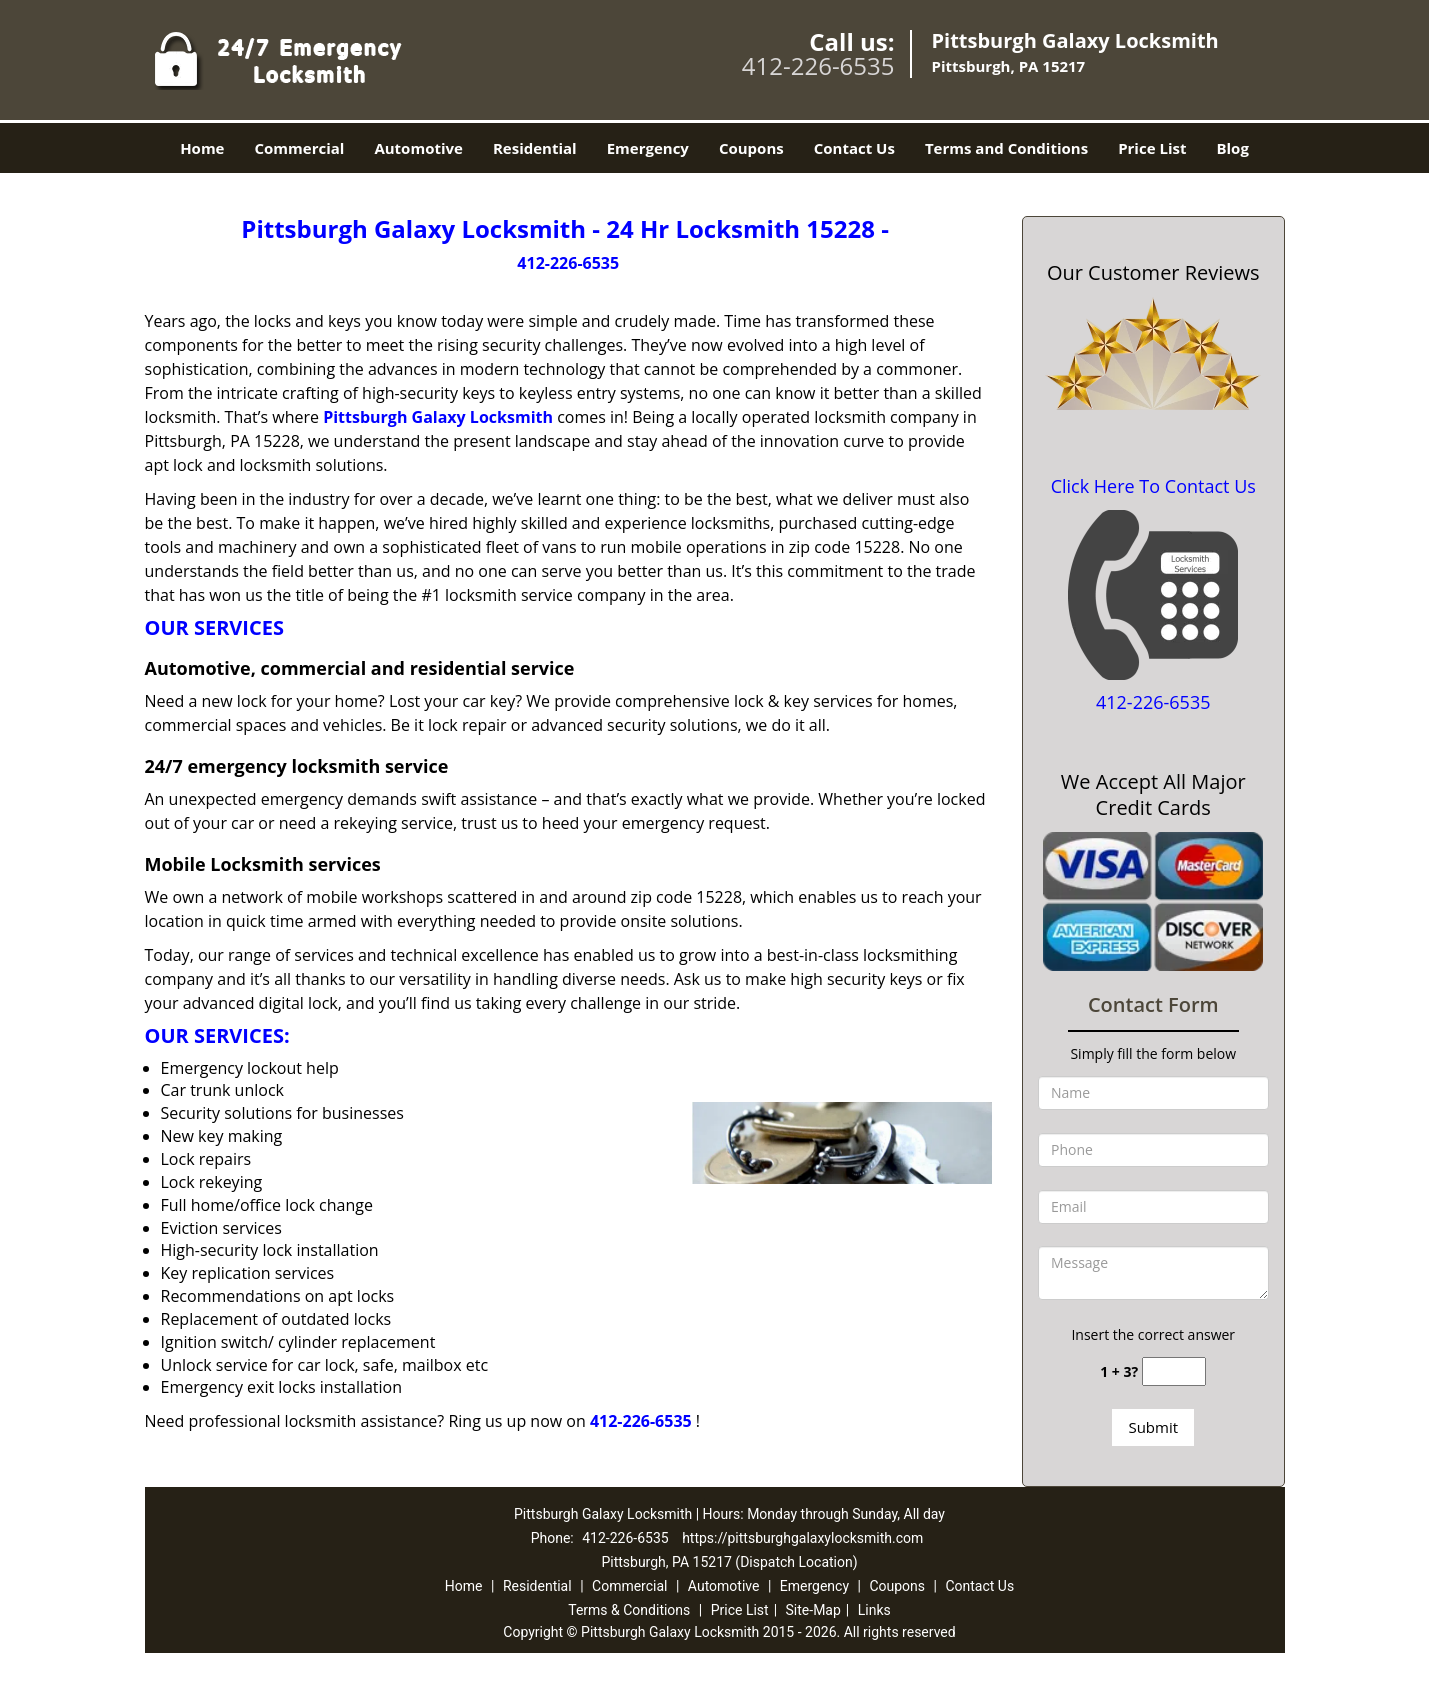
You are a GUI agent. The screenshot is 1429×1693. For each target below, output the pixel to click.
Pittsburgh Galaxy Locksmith (438, 417)
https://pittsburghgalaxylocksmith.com (802, 1538)
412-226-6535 (818, 65)
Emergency (648, 148)
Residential (535, 148)
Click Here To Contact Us (1153, 486)
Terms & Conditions (629, 1610)
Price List (1152, 148)
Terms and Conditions (1006, 148)
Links (874, 1610)
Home (202, 148)
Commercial (299, 148)
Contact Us (854, 148)
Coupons (751, 148)
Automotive (418, 148)
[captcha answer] (1174, 1371)
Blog (1232, 148)
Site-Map (813, 1610)
